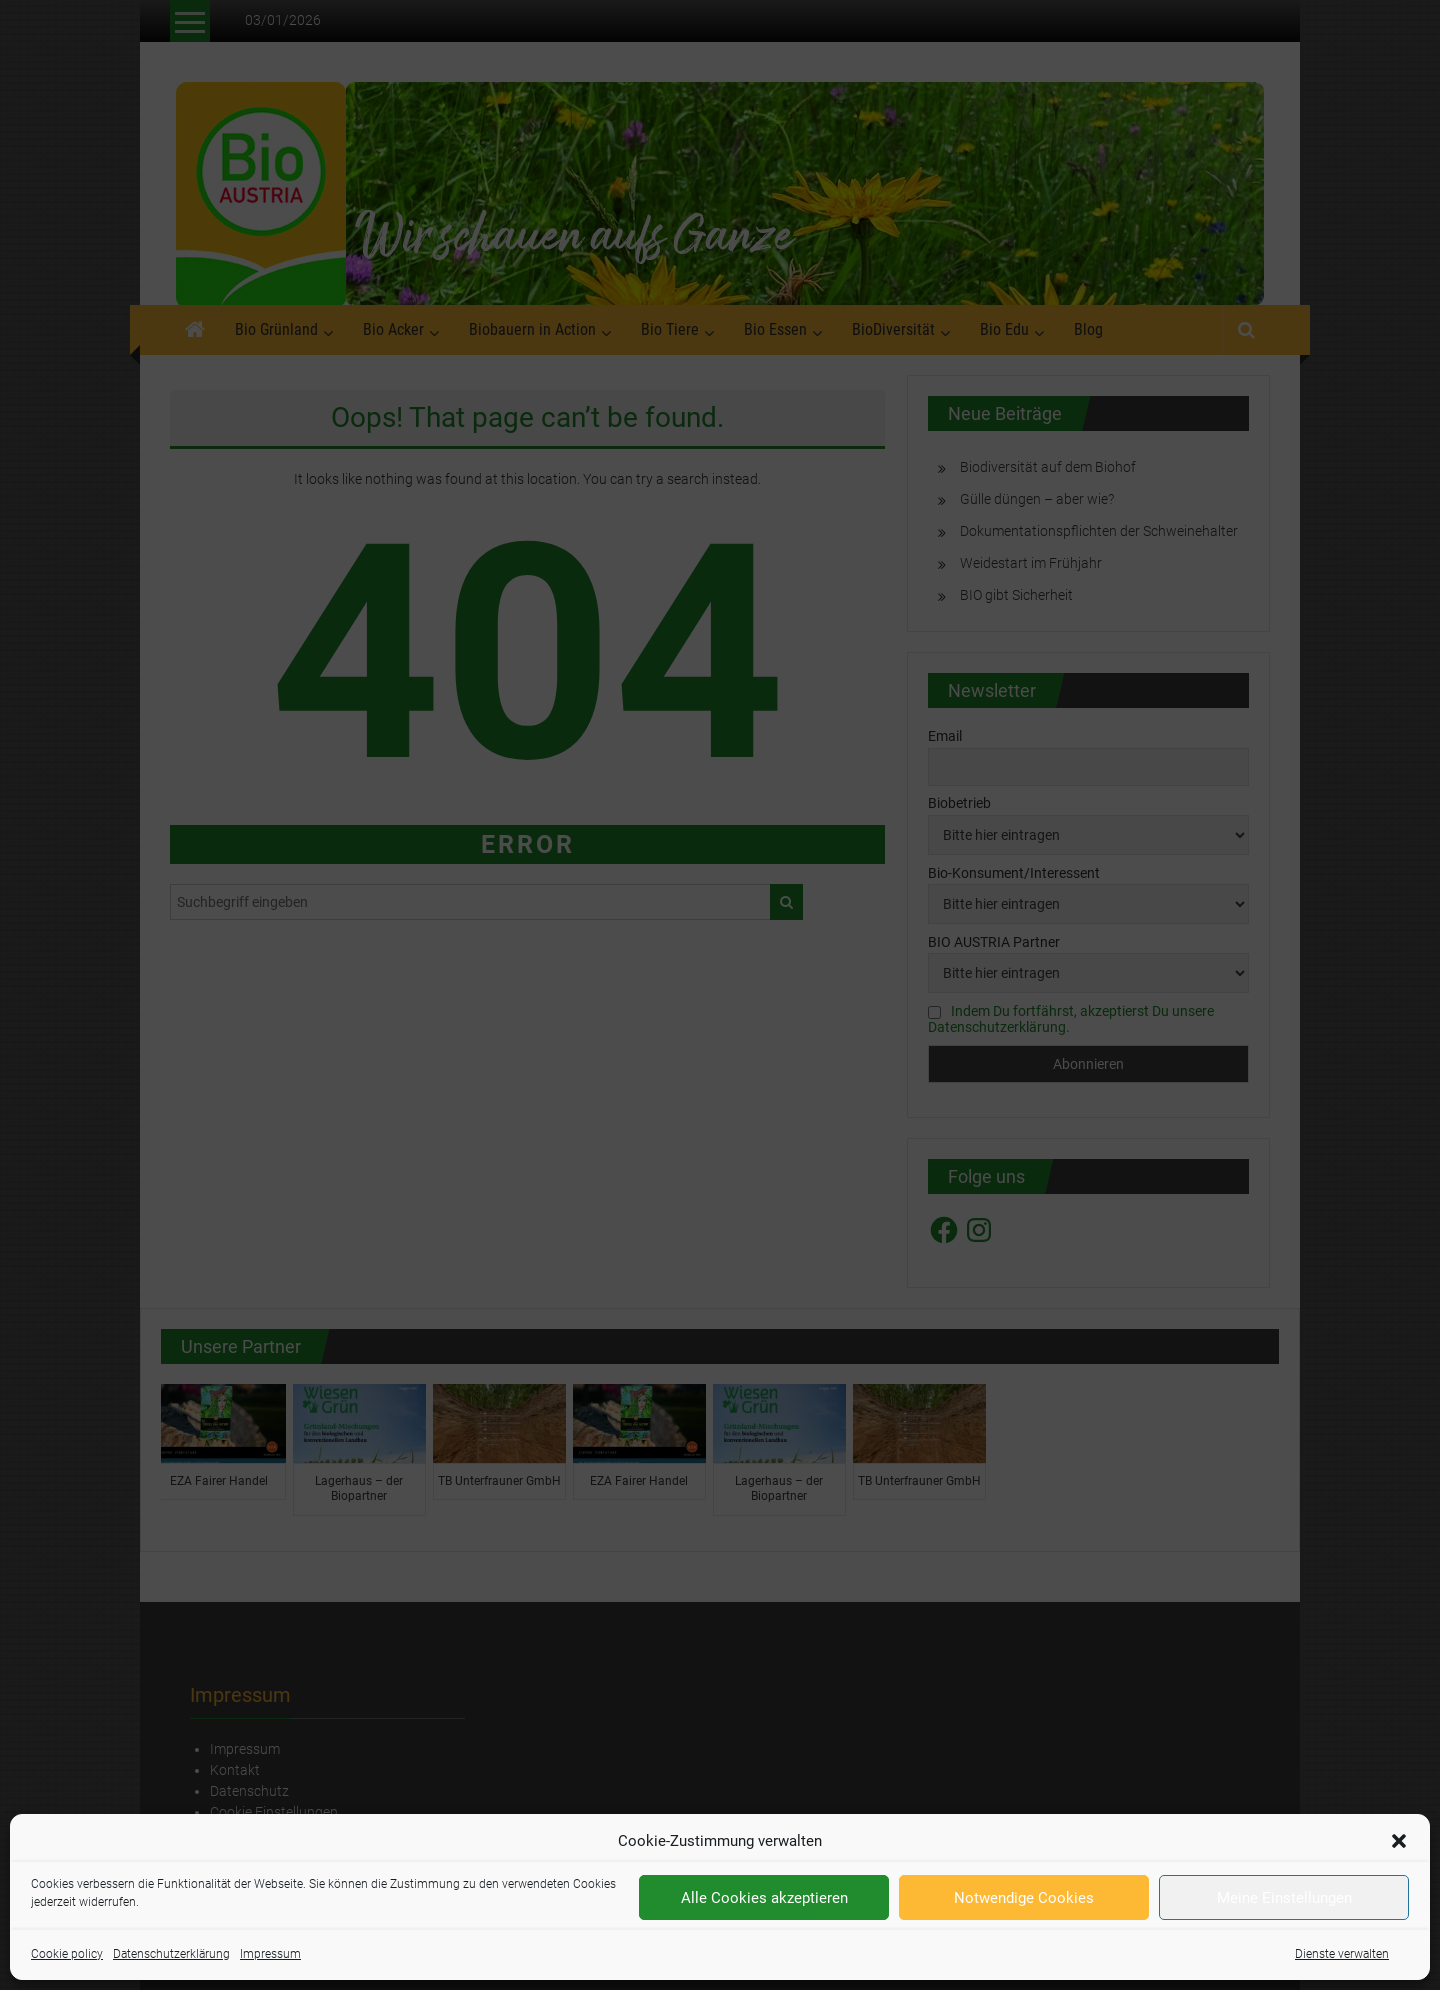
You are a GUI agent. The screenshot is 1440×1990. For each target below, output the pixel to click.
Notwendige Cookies (1024, 1898)
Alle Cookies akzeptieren (764, 1898)
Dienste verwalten (1342, 1954)
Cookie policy (67, 1954)
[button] (1399, 1841)
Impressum (270, 1954)
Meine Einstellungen (1284, 1898)
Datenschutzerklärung (171, 1954)
